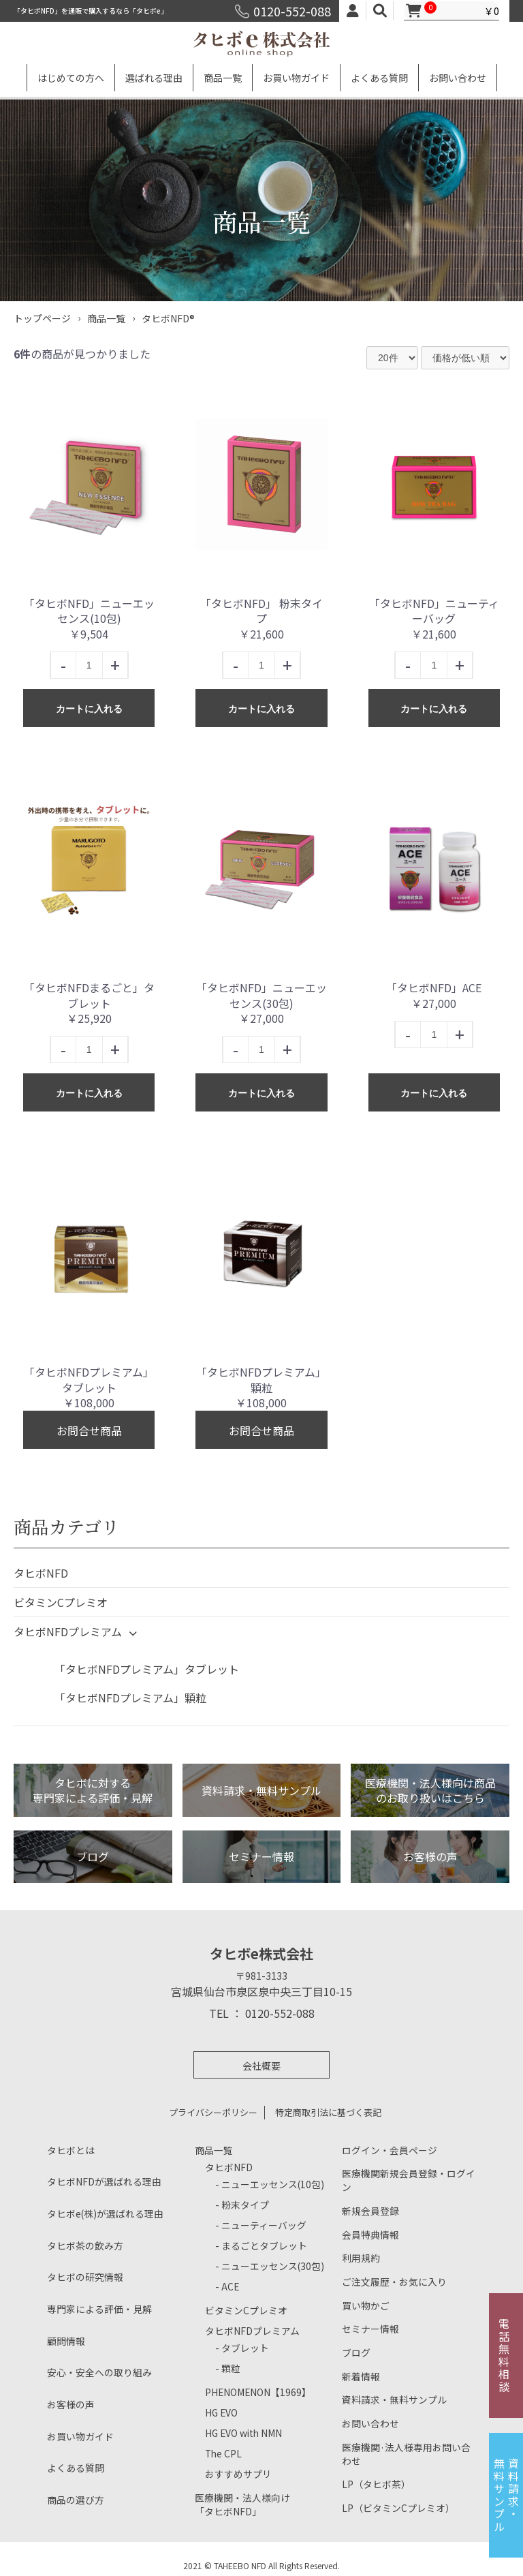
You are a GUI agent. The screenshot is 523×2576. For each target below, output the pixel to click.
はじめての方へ (70, 78)
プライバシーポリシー (213, 2112)
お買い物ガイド (296, 78)
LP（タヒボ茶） (373, 2482)
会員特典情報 (368, 2223)
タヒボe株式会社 (261, 1953)
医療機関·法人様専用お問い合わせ (406, 2451)
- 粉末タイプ (240, 2204)
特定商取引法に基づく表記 (328, 2112)
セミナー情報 (368, 2321)
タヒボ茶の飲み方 (82, 2245)
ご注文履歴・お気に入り (390, 2272)
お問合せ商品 (89, 1430)
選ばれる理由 (154, 78)
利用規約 (359, 2247)
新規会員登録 (368, 2198)
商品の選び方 (73, 2499)
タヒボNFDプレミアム (79, 1633)
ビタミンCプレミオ (61, 1602)
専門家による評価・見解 (95, 2308)
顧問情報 (64, 2340)
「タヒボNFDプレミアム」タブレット (146, 1669)
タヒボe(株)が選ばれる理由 (101, 2213)
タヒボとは (69, 2149)
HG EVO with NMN (240, 2432)
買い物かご (364, 2296)
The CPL (221, 2453)
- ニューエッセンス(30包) (265, 2265)
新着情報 (359, 2370)
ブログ (355, 2346)
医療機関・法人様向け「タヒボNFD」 (239, 2504)
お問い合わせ (457, 78)
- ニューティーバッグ (257, 2224)
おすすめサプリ (236, 2473)
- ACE (225, 2286)
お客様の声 (69, 2403)
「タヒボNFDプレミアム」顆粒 (130, 1697)
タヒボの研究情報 (82, 2276)
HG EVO (220, 2412)
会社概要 (261, 2065)
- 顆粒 (226, 2367)
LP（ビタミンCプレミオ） (394, 2506)
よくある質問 (379, 78)
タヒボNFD (41, 1573)
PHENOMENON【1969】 (253, 2391)
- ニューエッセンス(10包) (265, 2183)
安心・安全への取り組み (95, 2371)
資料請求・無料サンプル (390, 2395)
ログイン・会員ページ (386, 2149)
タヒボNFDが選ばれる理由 (100, 2181)
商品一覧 (223, 78)
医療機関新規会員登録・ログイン (408, 2174)
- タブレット (240, 2347)
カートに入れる (89, 708)
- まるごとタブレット (257, 2245)
